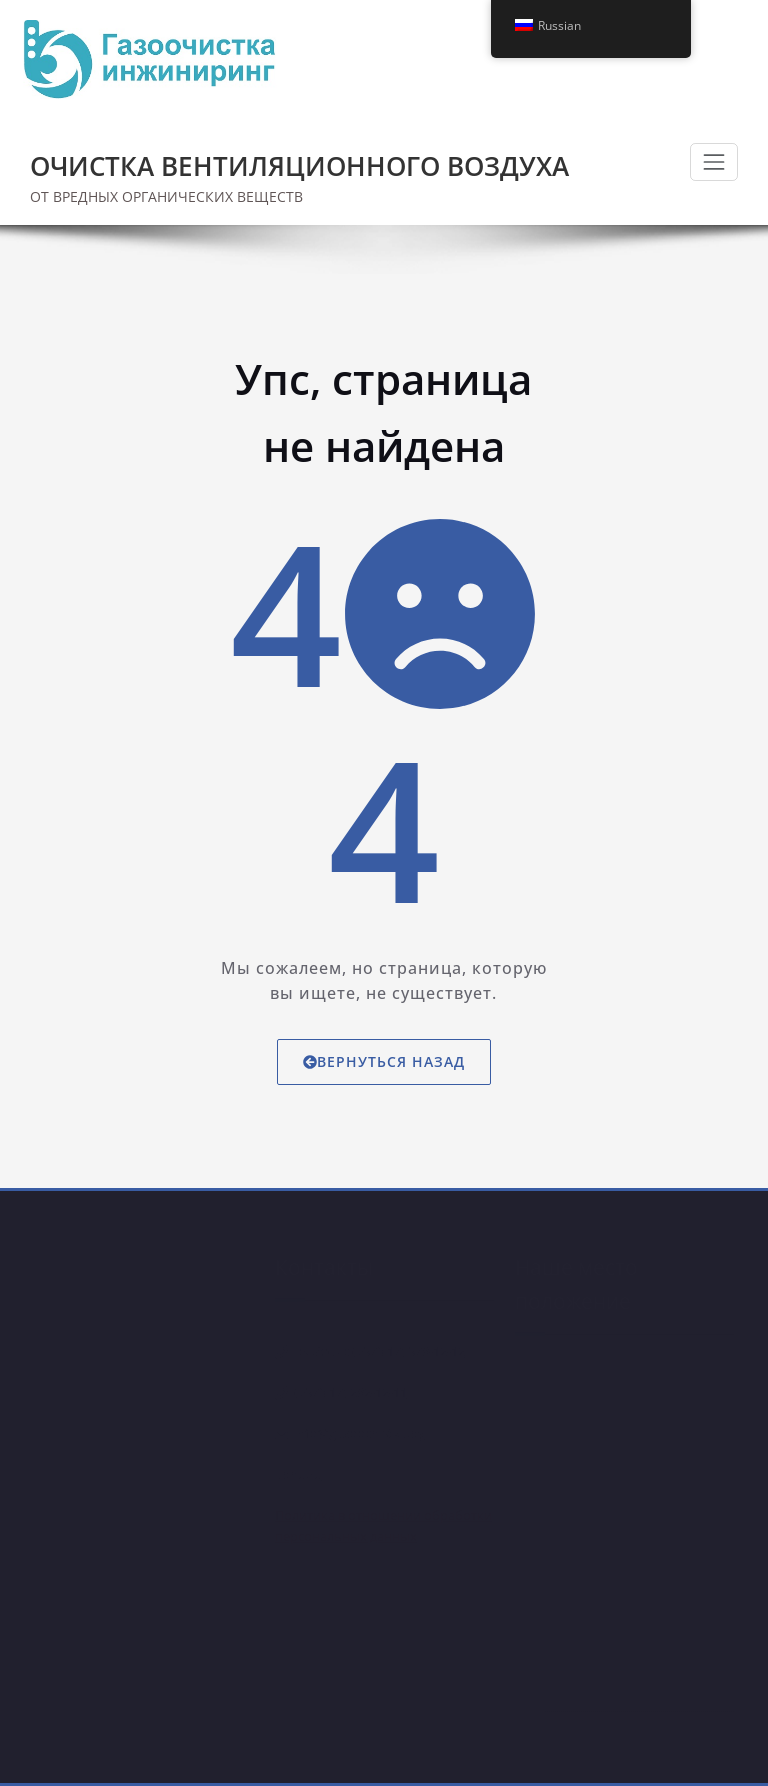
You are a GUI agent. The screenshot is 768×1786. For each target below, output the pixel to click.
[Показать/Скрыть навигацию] (714, 162)
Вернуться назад (384, 1061)
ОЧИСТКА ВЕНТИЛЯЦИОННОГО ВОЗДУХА (299, 166)
